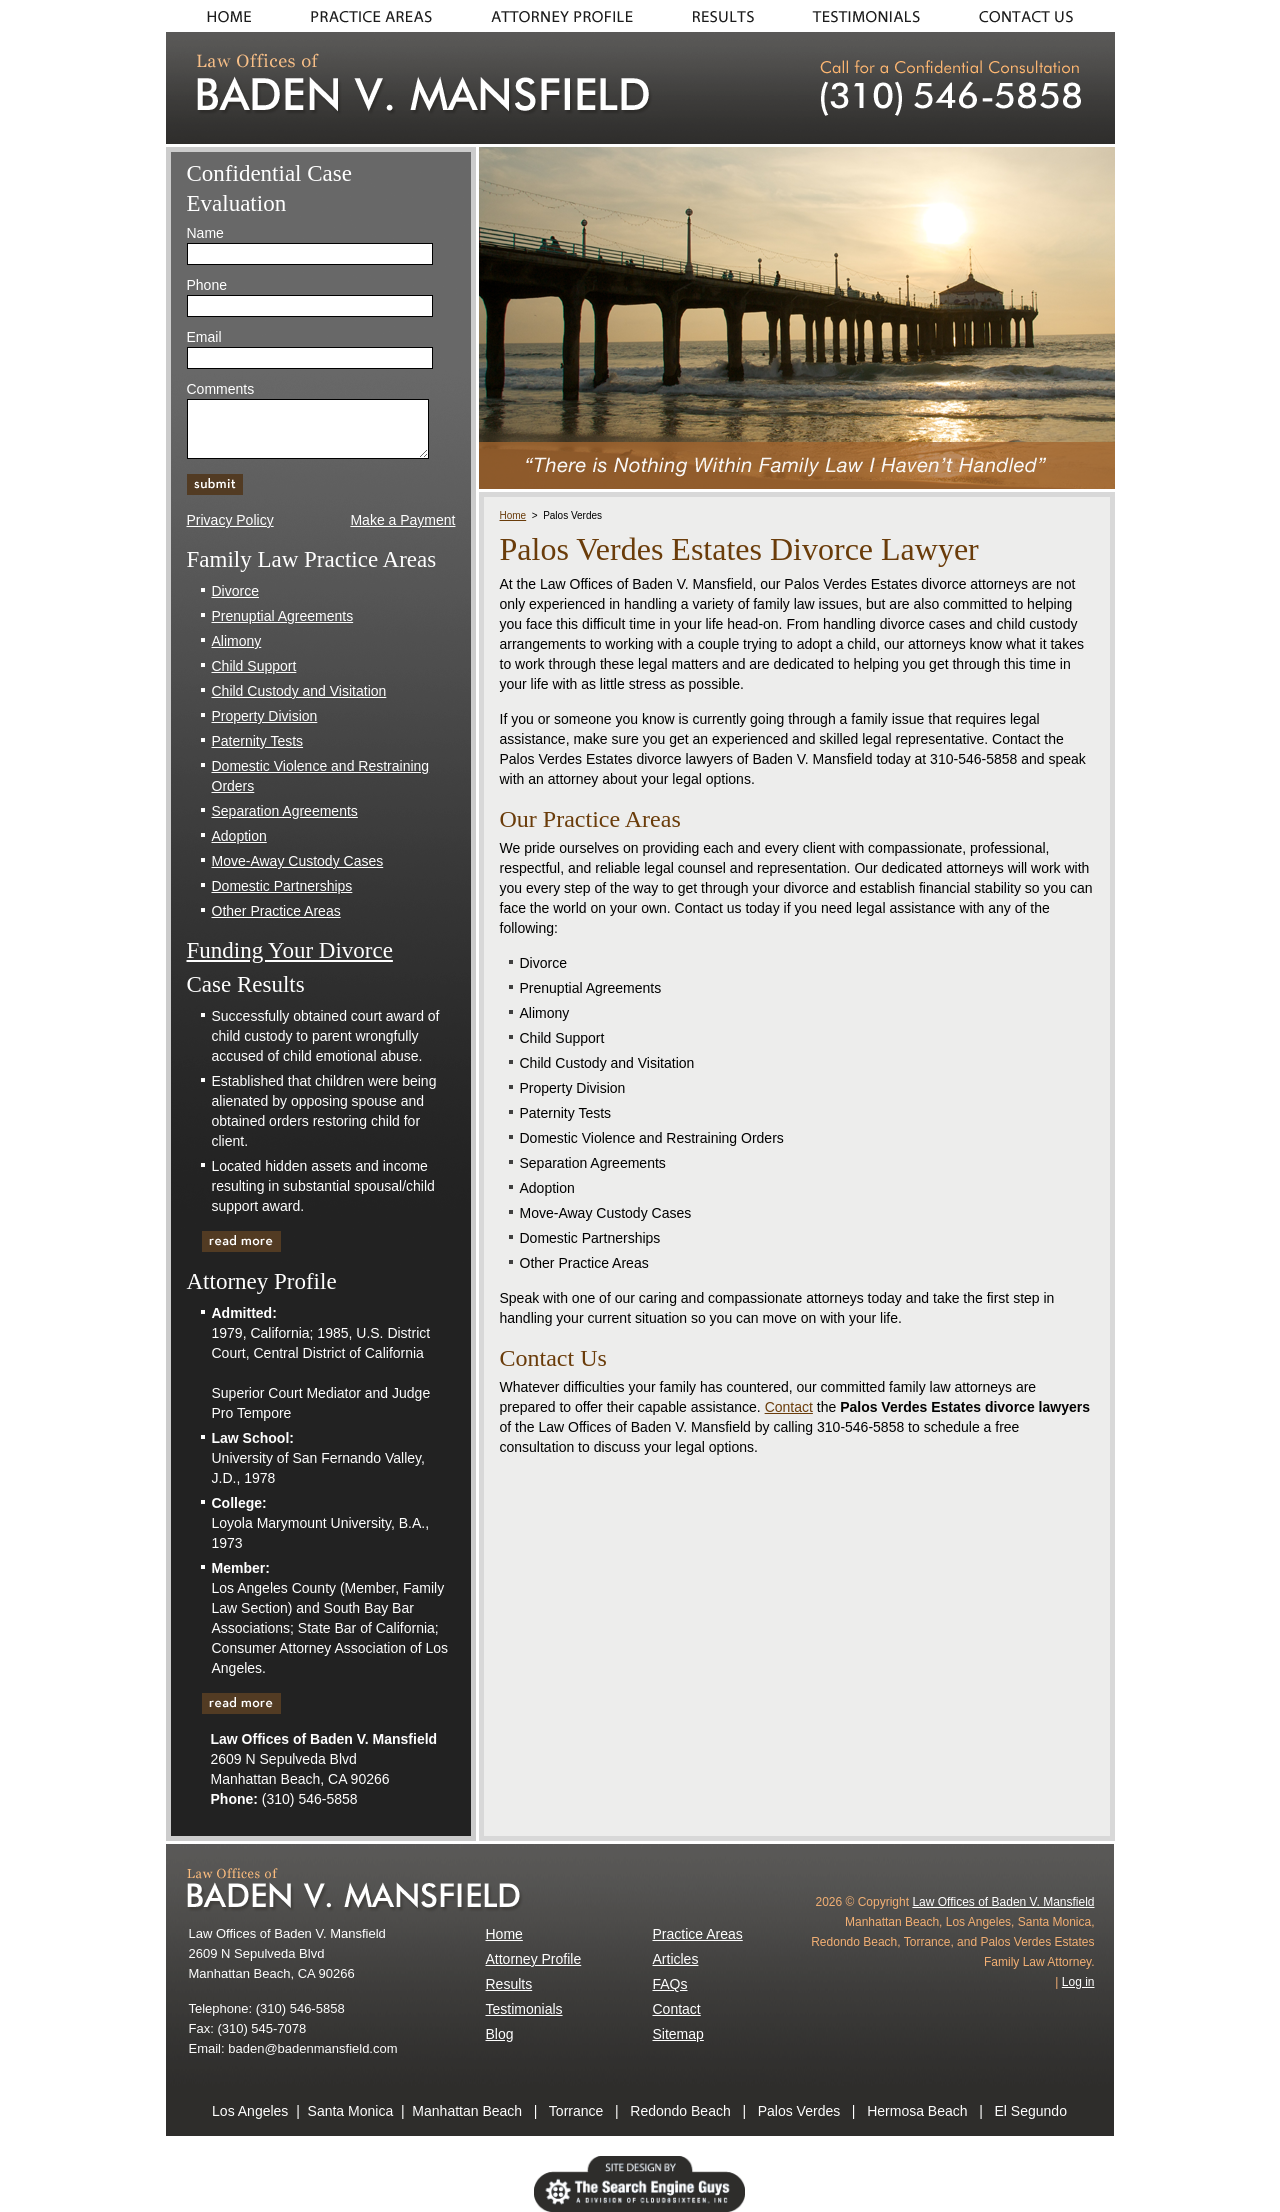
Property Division (265, 716)
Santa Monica (351, 2111)
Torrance (576, 2111)
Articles (676, 1959)
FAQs (670, 1984)
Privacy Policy (230, 520)
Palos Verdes (799, 2111)
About (561, 16)
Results (723, 16)
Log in (1078, 1982)
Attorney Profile (534, 1959)
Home (223, 16)
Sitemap (678, 2034)
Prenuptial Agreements (283, 616)
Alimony (237, 641)
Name (205, 233)
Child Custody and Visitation (299, 691)
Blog (500, 2034)
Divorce (235, 591)
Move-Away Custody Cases (298, 861)
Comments (221, 389)
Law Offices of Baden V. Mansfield (1003, 1902)
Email (204, 337)
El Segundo (1031, 2111)
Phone (207, 285)
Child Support (254, 666)
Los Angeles (250, 2111)
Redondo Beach (680, 2111)
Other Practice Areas (276, 911)
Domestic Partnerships (282, 886)
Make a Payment (402, 520)
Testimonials (868, 16)
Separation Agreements (285, 811)
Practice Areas (371, 16)
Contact (1033, 16)
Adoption (239, 836)
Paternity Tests (258, 741)
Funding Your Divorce (290, 950)
